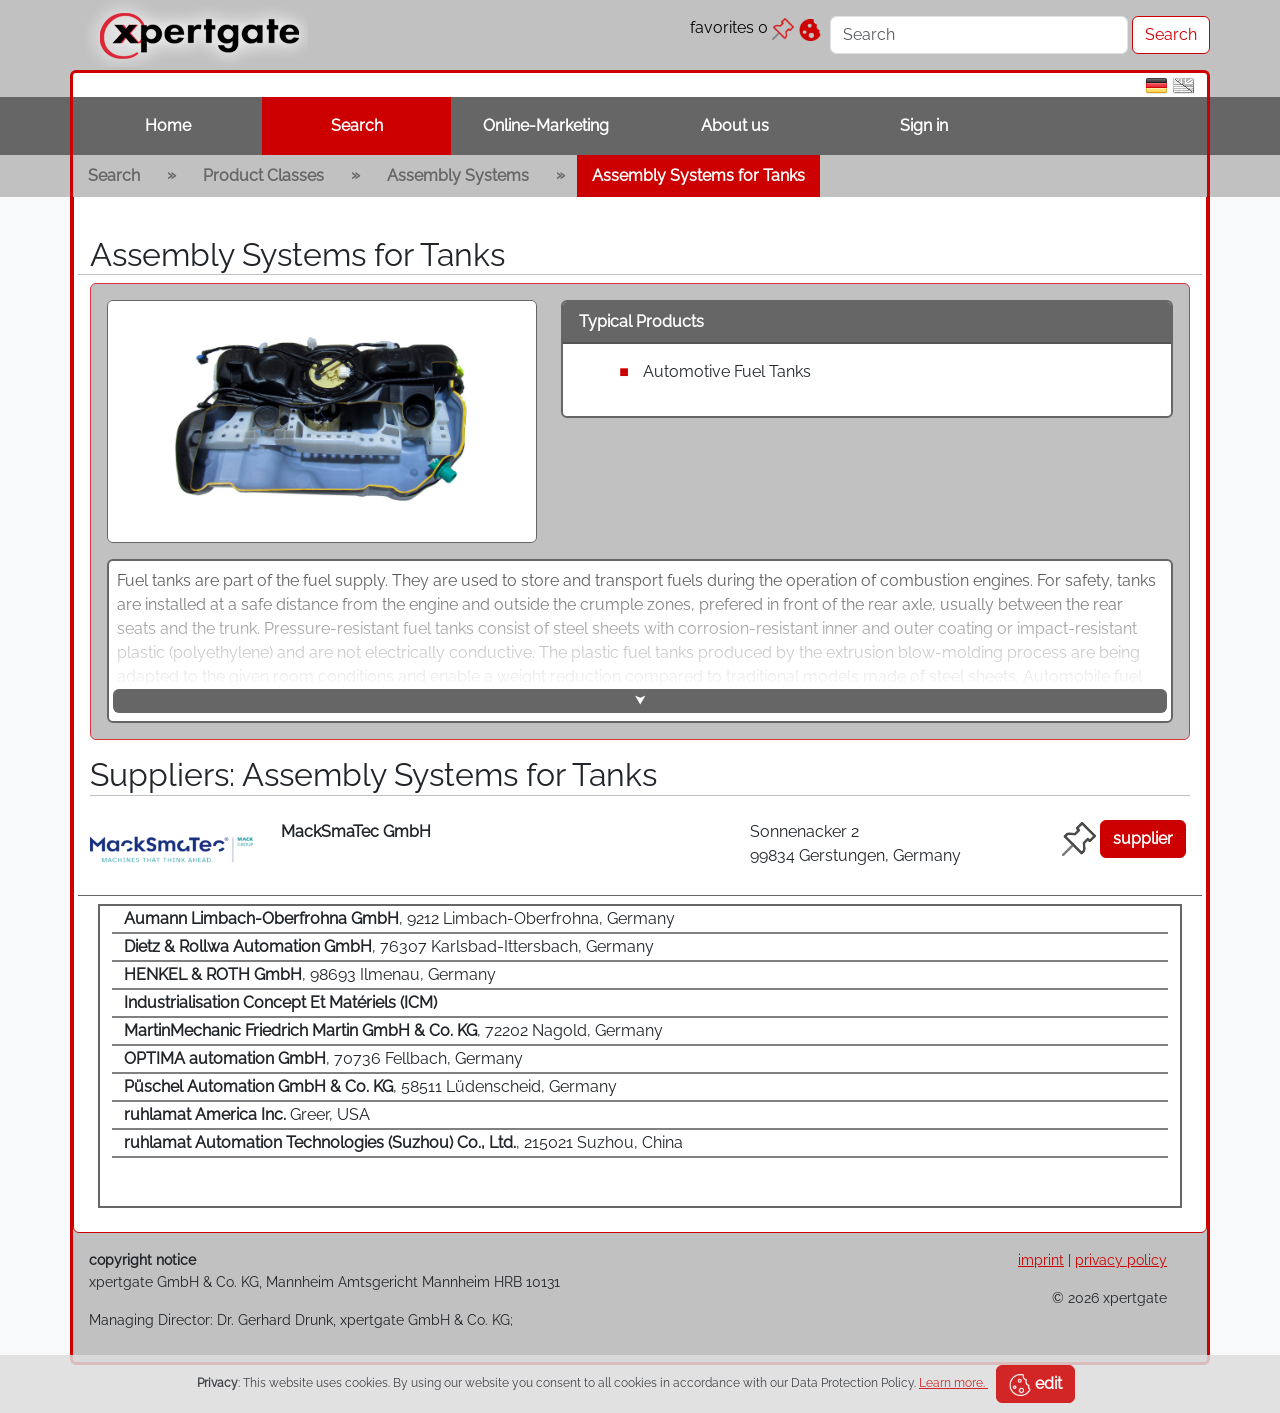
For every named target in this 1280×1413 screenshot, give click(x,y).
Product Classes (263, 175)
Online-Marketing (546, 125)
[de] (1156, 84)
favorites (742, 27)
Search (357, 125)
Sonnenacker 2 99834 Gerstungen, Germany (855, 843)
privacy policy (1121, 1259)
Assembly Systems (458, 175)
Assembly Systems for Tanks (698, 175)
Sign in (924, 125)
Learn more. (953, 1383)
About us (735, 125)
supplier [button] (1143, 838)
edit (1035, 1385)
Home (168, 125)
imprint (1041, 1259)
